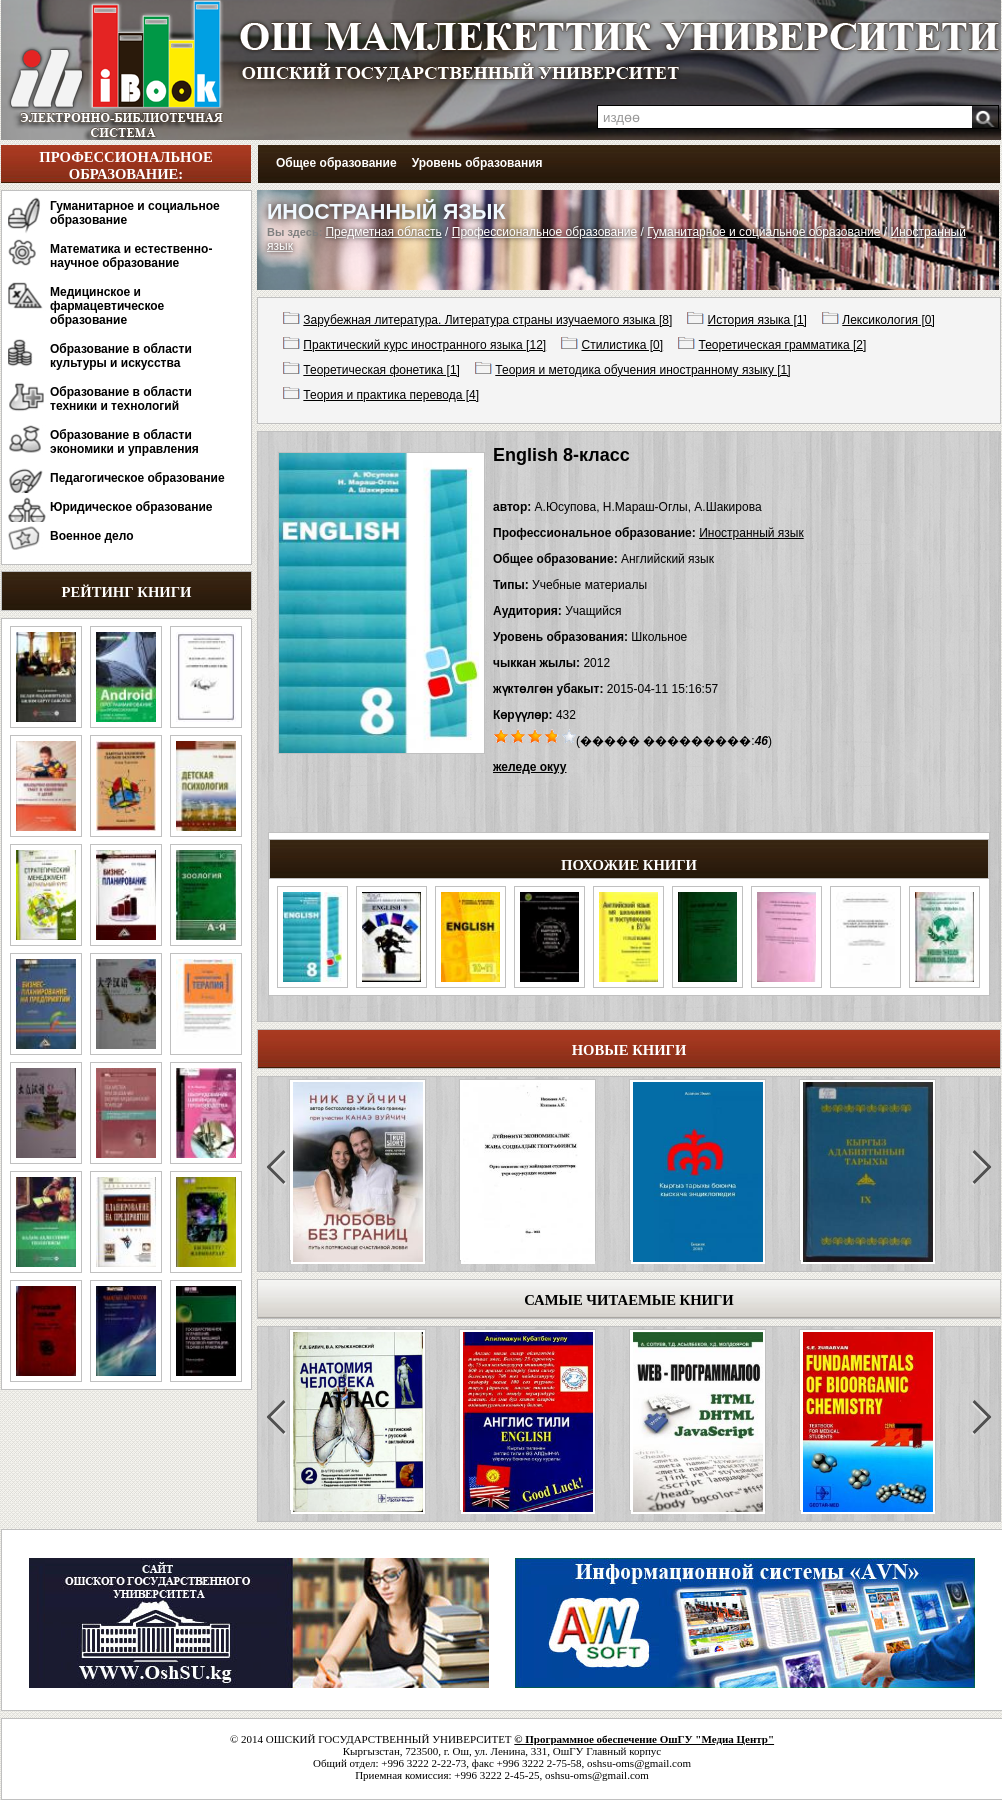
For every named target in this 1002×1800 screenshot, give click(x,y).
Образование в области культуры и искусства (121, 356)
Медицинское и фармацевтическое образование (107, 306)
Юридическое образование (131, 507)
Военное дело (92, 536)
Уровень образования (477, 163)
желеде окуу (529, 767)
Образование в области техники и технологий (121, 399)
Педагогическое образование (137, 478)
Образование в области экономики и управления (124, 442)
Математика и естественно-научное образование (131, 256)
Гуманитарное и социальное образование (135, 213)
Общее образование (336, 163)
